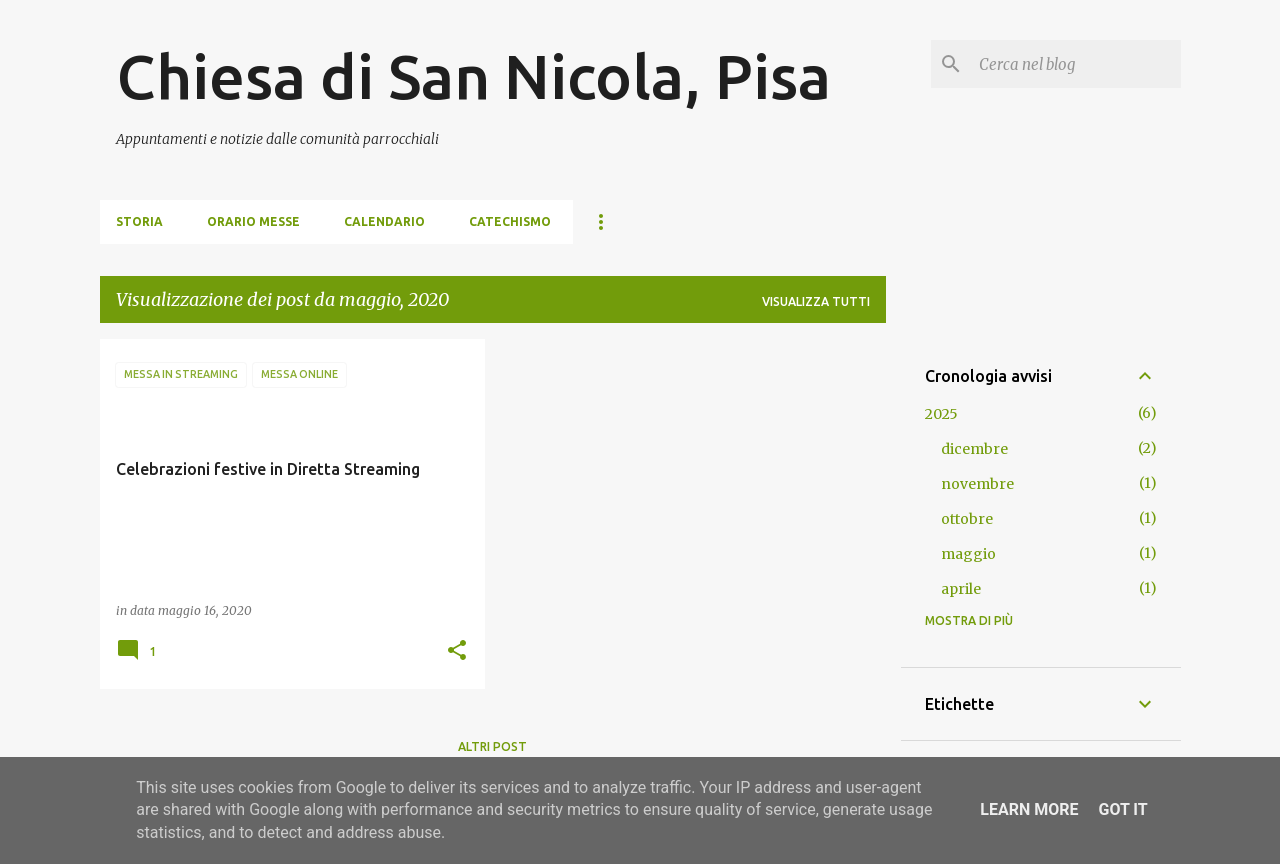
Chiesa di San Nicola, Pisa (473, 76)
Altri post (492, 746)
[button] (457, 651)
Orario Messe (253, 221)
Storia (139, 221)
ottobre (967, 519)
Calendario (384, 221)
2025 (941, 414)
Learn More (1029, 809)
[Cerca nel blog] (1076, 64)
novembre (977, 484)
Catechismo (510, 221)
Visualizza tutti (816, 301)
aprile (961, 589)
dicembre (974, 449)
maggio (968, 554)
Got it (1122, 809)
